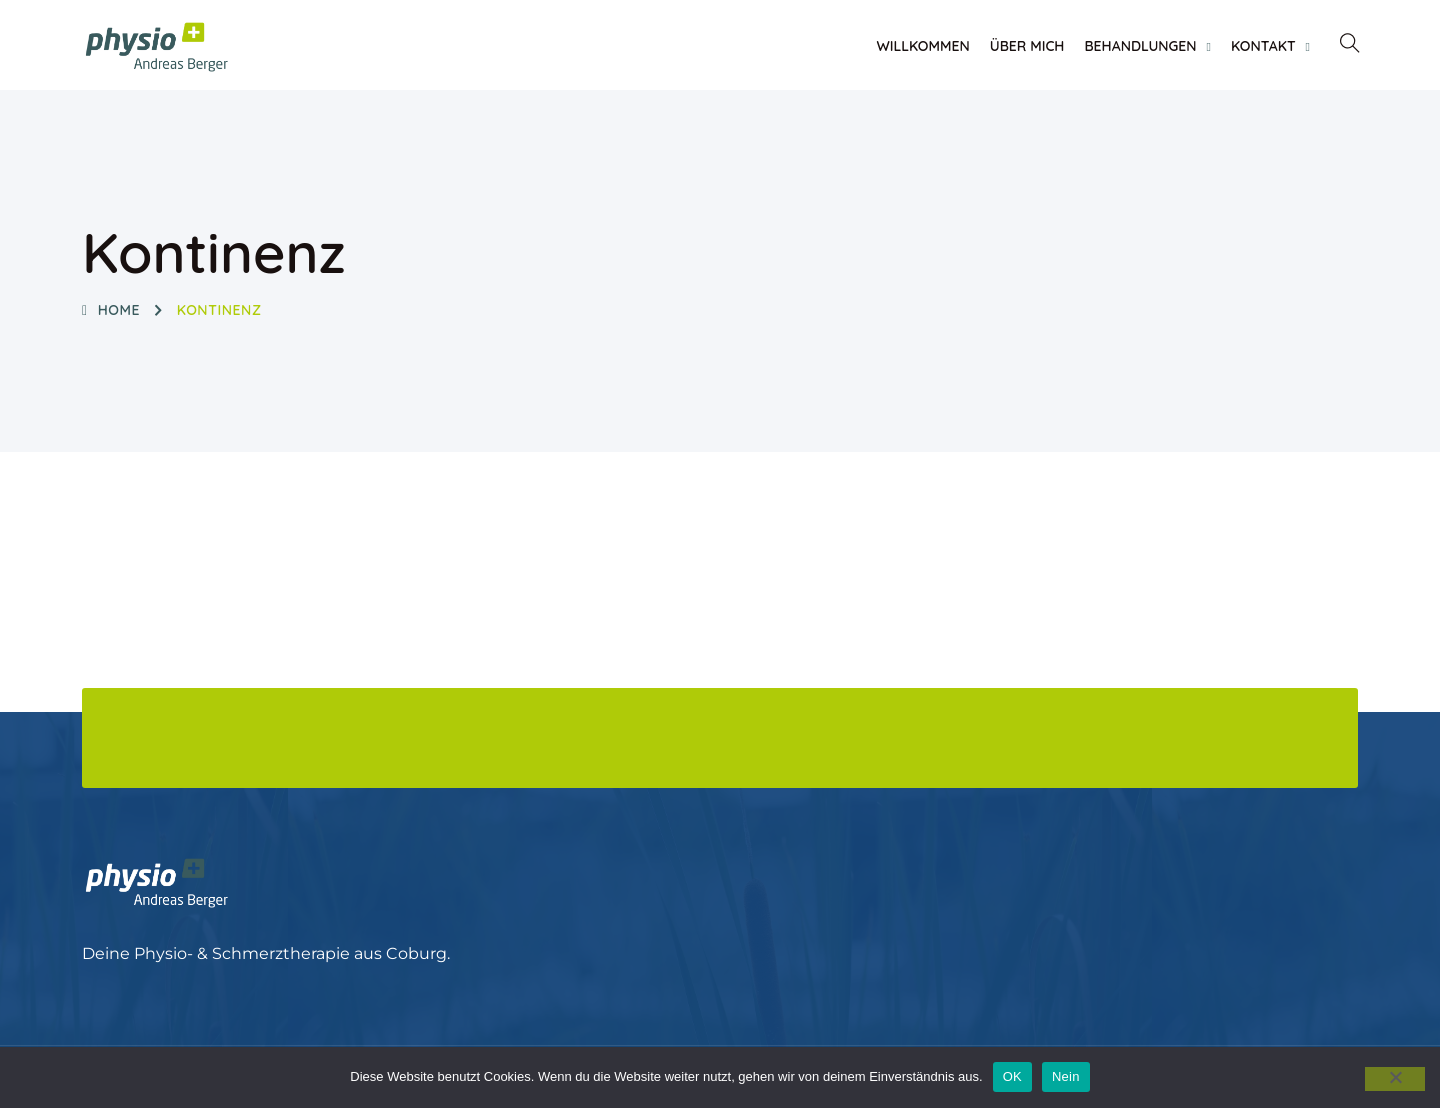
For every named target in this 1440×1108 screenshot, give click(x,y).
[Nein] (1395, 1079)
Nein (1066, 1076)
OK (1012, 1076)
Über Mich (1027, 46)
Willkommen (922, 46)
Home (111, 310)
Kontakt (1263, 46)
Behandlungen (1140, 46)
